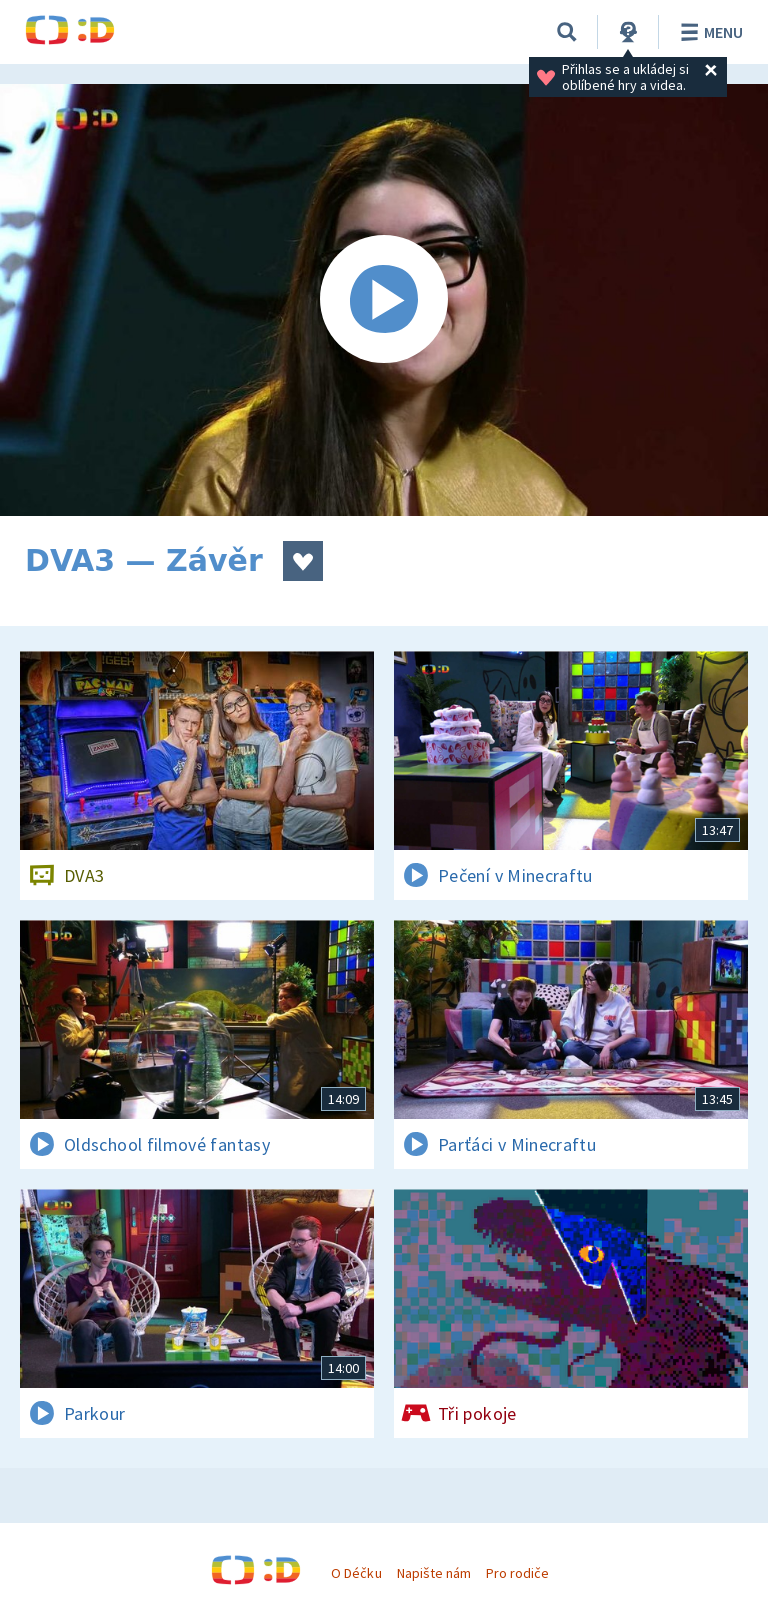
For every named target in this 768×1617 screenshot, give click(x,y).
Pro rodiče (517, 1573)
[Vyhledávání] (567, 32)
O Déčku (356, 1573)
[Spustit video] (384, 300)
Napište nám (434, 1573)
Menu (708, 32)
